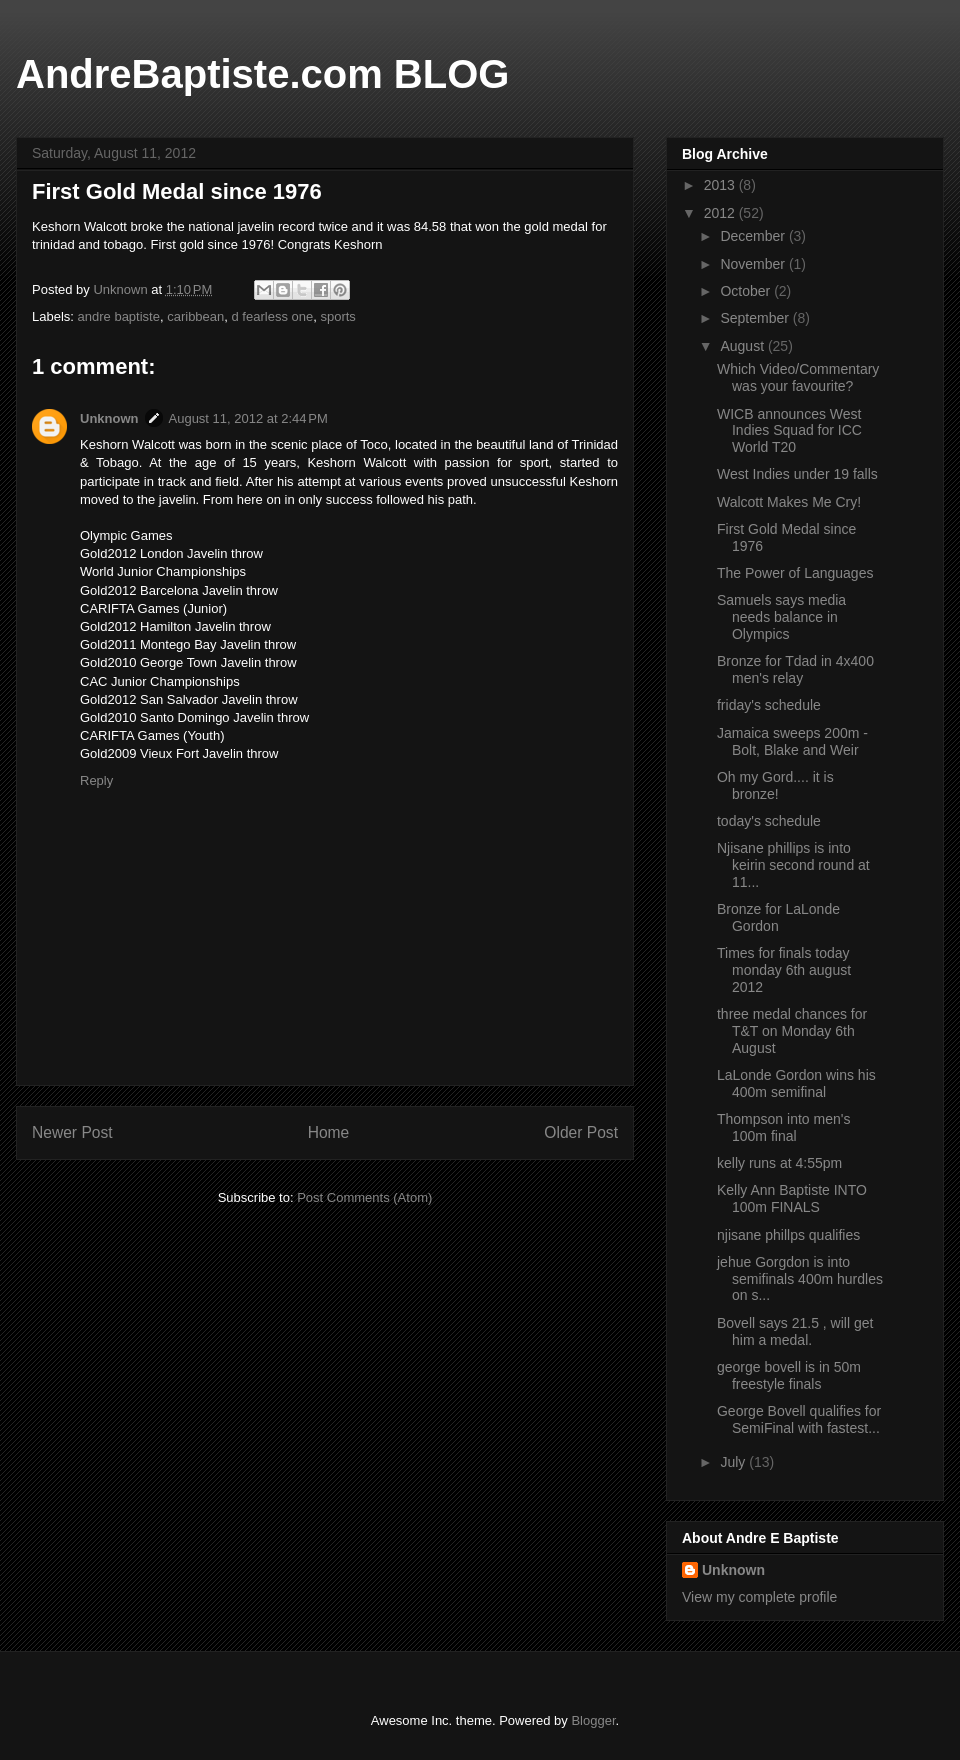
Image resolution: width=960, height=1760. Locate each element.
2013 (721, 185)
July (734, 1462)
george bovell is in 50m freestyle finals (789, 1375)
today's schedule (769, 821)
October (747, 291)
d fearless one (273, 316)
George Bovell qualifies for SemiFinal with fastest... (799, 1419)
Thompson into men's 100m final (783, 1127)
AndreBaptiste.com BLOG (262, 74)
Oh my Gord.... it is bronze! (775, 785)
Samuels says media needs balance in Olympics (781, 617)
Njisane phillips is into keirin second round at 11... (793, 865)
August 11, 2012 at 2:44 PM (248, 418)
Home (329, 1132)
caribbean (195, 316)
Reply (96, 780)
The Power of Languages (795, 573)
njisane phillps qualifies (788, 1235)
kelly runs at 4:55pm (779, 1163)
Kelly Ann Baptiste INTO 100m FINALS (792, 1198)
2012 (721, 213)
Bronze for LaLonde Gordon (778, 917)
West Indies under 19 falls (797, 474)
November (754, 264)
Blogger (593, 1720)
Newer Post (72, 1132)
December (754, 236)
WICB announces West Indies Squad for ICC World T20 (789, 431)
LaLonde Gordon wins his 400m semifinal (796, 1083)
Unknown (109, 418)
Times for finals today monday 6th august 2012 (784, 970)
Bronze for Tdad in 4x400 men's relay (795, 669)
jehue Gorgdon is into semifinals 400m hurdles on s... (800, 1279)
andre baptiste (119, 316)
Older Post (581, 1132)
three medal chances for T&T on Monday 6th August (792, 1031)
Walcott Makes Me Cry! (789, 502)
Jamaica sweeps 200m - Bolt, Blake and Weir (792, 741)
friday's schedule (769, 705)
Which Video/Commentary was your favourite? (798, 377)
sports (337, 316)
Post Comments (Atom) (364, 1197)
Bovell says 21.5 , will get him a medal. (795, 1331)
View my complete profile (759, 1597)
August (743, 346)
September (756, 318)
